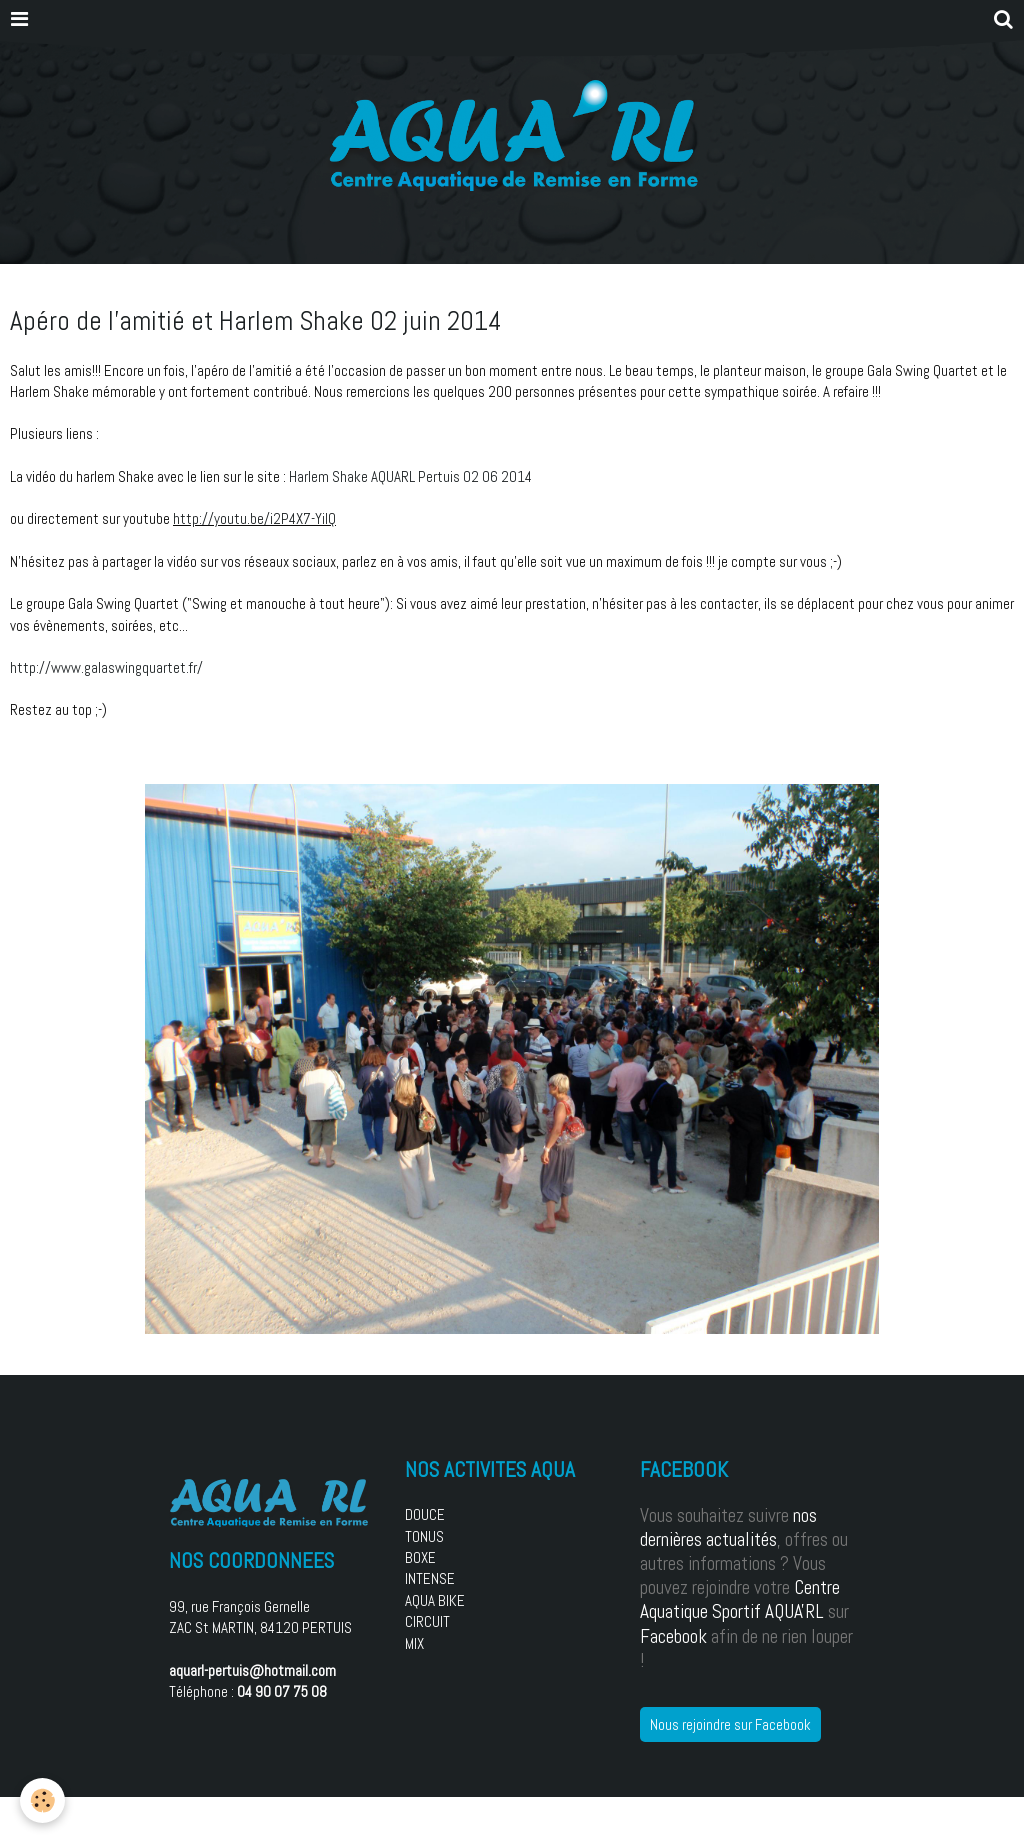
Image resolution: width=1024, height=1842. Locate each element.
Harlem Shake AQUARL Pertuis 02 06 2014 (410, 476)
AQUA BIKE (435, 1600)
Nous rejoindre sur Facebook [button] (730, 1724)
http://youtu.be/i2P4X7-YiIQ (254, 518)
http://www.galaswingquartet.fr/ (106, 667)
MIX (414, 1643)
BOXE (420, 1557)
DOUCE (425, 1514)
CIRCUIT (427, 1621)
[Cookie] (42, 1800)
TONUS (424, 1536)
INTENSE (430, 1578)
